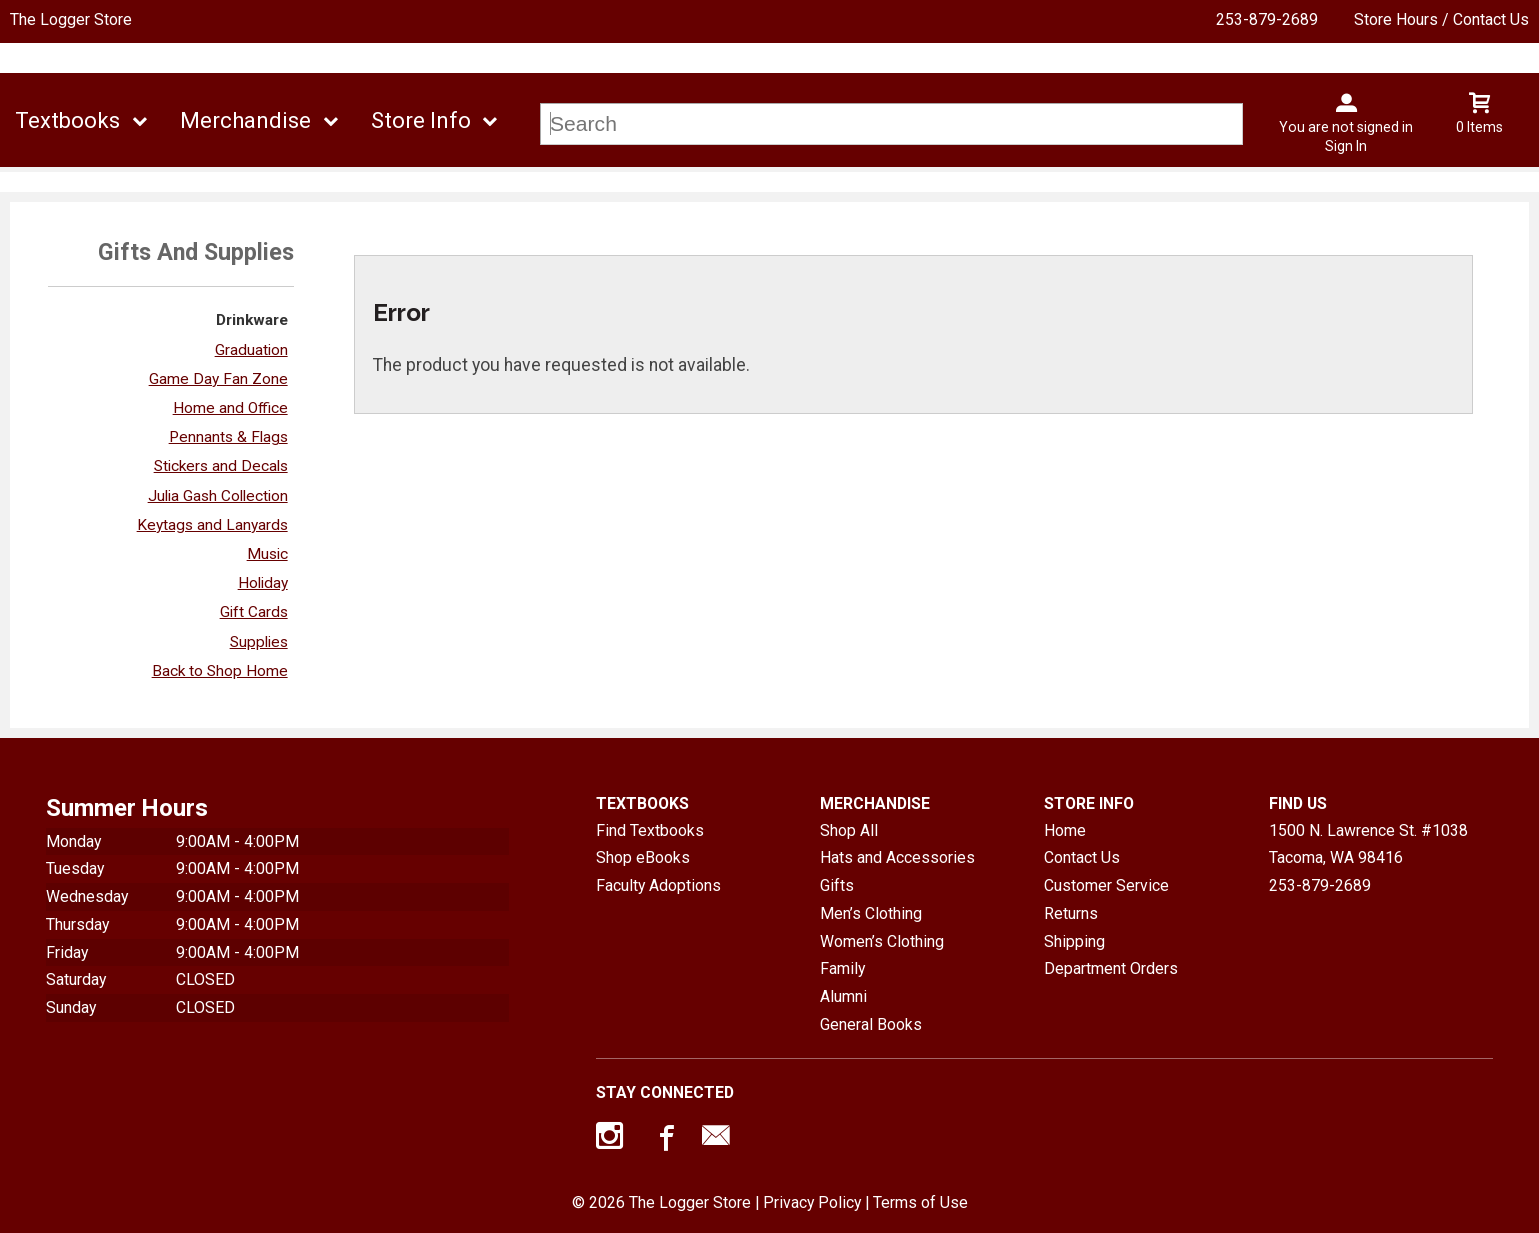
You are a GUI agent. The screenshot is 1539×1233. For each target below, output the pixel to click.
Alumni (843, 996)
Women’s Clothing (882, 941)
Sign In (1346, 146)
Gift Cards (254, 612)
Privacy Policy (812, 1202)
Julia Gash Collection (218, 496)
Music (267, 554)
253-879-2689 (1267, 19)
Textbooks (67, 120)
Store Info (421, 120)
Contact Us (1082, 857)
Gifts (837, 885)
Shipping (1074, 941)
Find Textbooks (650, 830)
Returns (1071, 913)
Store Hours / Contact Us (1441, 19)
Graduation (251, 350)
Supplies (259, 642)
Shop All (849, 830)
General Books (871, 1024)
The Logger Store (71, 19)
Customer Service (1106, 885)
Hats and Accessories (897, 857)
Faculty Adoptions (658, 885)
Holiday (263, 583)
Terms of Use (920, 1202)
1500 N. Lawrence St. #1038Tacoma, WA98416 (1368, 844)
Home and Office (230, 408)
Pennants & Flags (228, 437)
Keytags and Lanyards (212, 525)
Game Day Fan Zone (218, 379)
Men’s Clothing (871, 913)
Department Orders (1111, 968)
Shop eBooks (643, 857)
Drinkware (252, 320)
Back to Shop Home (220, 671)
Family (842, 968)
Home (1065, 830)
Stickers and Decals (221, 466)
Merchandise (245, 120)
